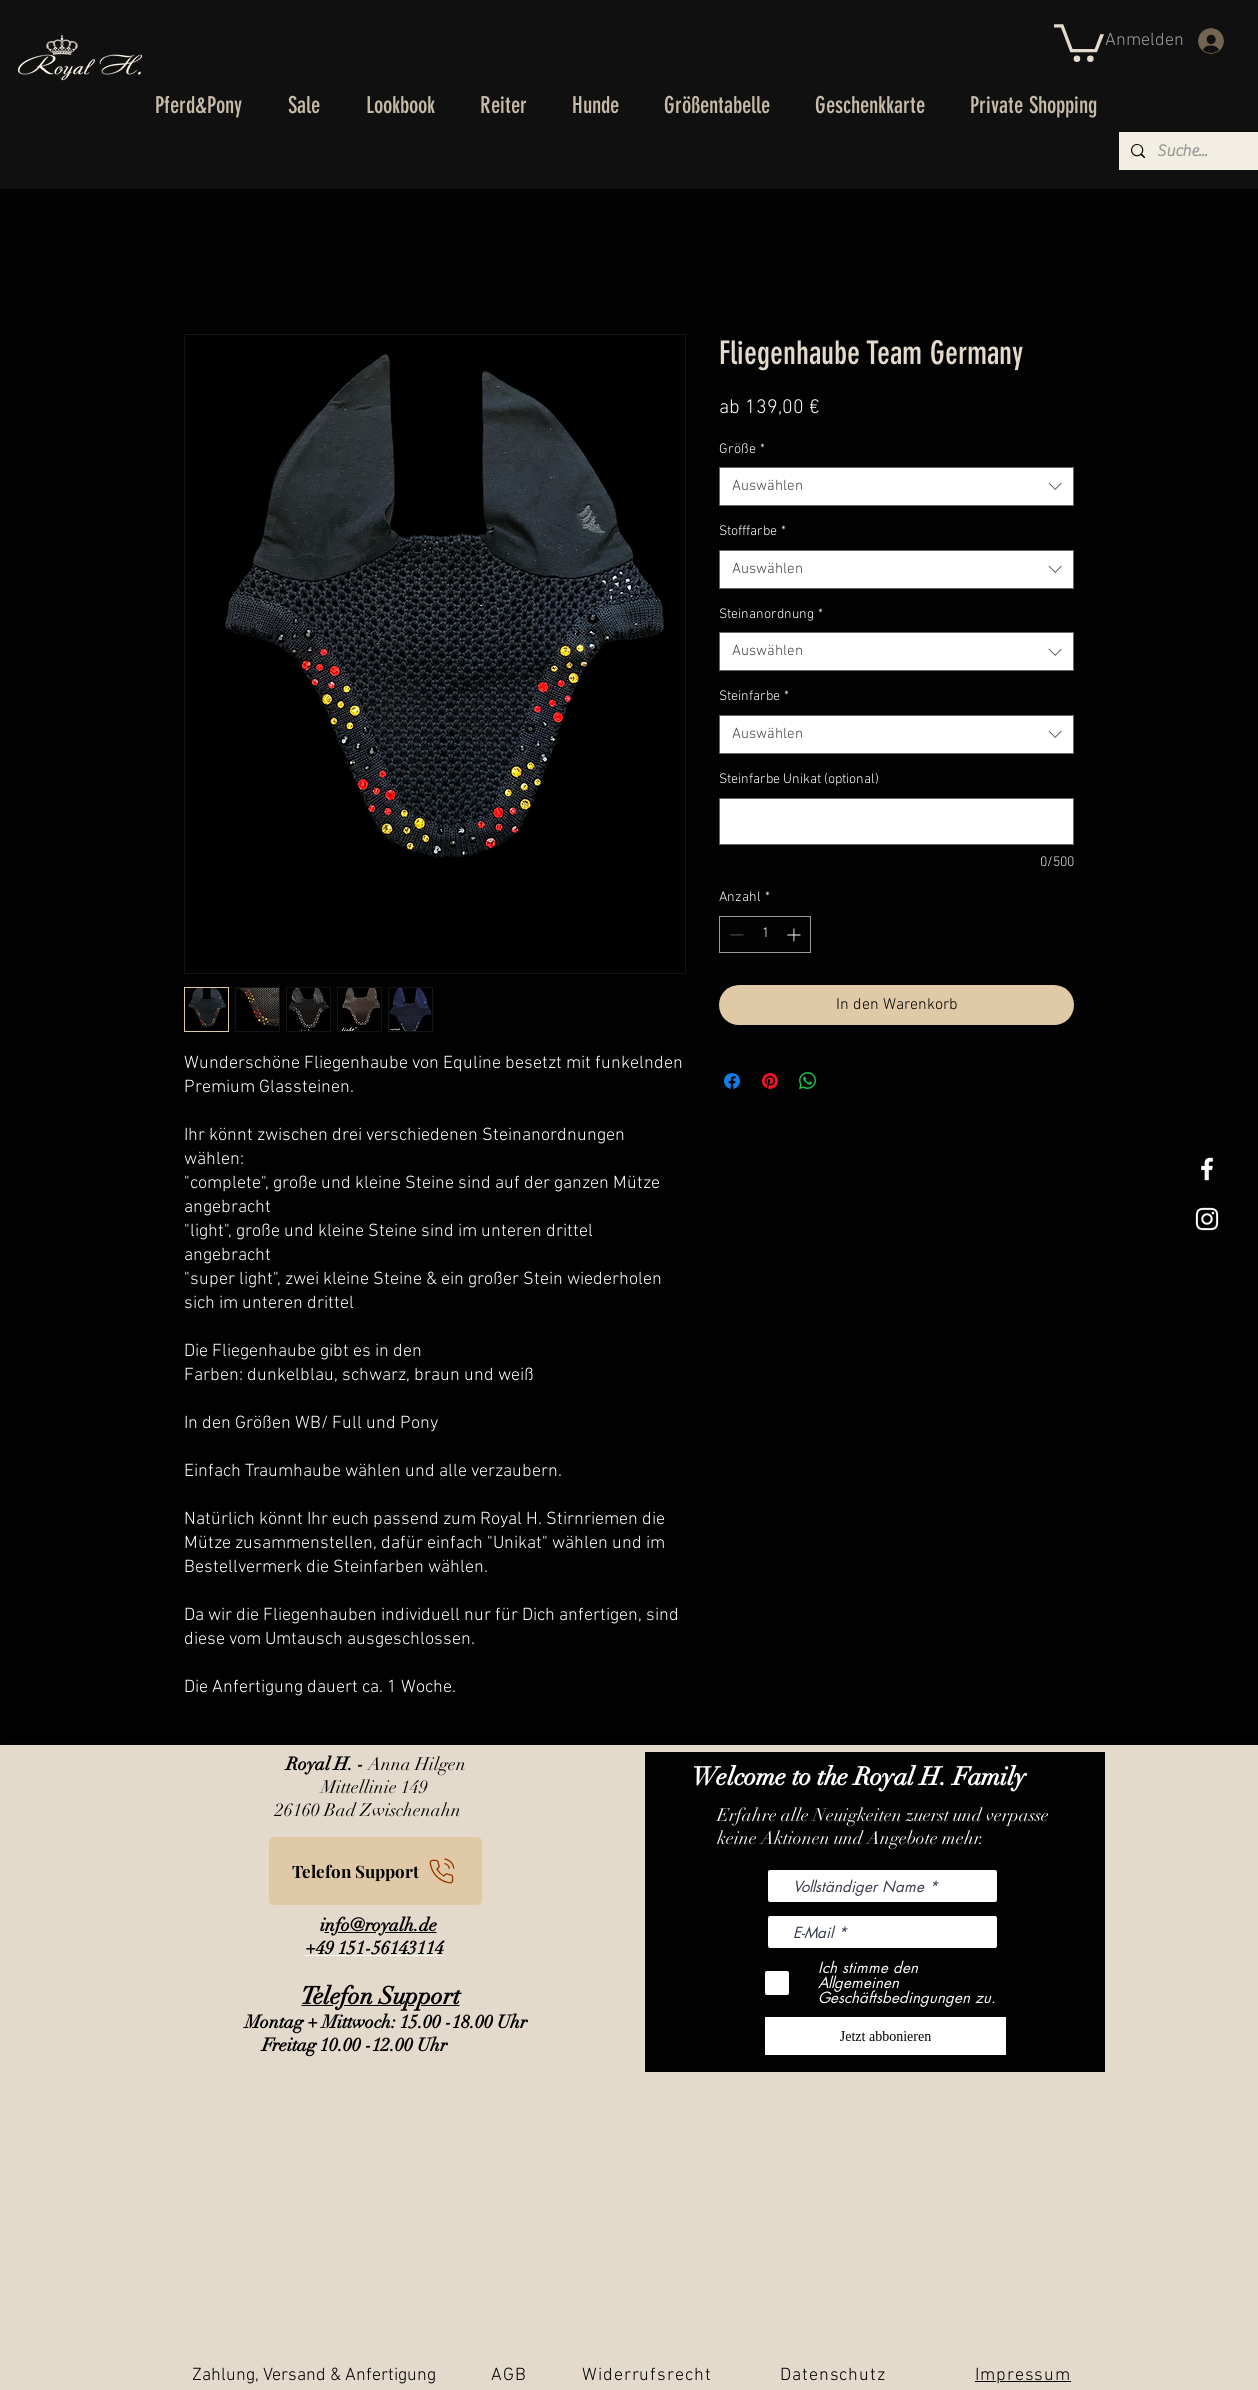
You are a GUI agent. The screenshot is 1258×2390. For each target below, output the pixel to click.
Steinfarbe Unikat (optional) (799, 779)
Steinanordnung (771, 614)
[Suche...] (1194, 151)
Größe (742, 449)
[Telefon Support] (375, 1871)
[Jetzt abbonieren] (885, 2036)
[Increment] (795, 934)
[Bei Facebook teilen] (732, 1081)
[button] (1079, 41)
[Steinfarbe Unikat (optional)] (896, 821)
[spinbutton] (765, 934)
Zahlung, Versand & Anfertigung (314, 2375)
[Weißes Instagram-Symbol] (1207, 1219)
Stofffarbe (752, 531)
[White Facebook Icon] (1207, 1169)
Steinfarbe (754, 696)
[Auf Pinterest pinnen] (770, 1081)
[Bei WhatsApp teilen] (808, 1081)
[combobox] (896, 486)
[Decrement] (734, 934)
